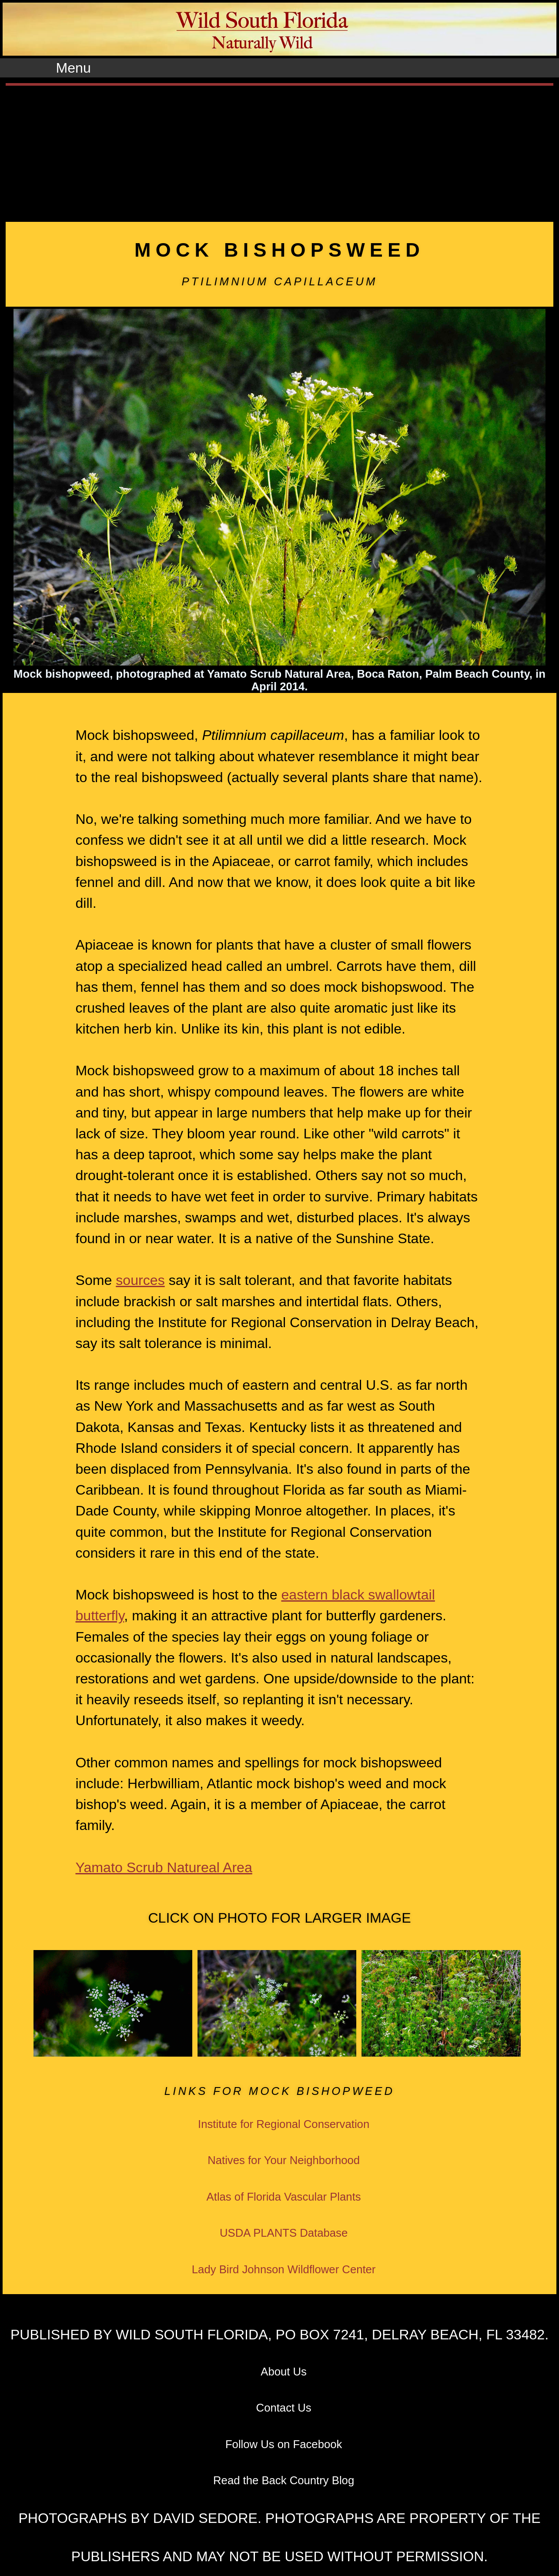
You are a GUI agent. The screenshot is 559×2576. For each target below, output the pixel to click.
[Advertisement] (280, 151)
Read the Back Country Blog (283, 2480)
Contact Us (283, 2408)
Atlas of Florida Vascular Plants (284, 2197)
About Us (284, 2371)
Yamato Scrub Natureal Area (163, 1867)
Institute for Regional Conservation (283, 2124)
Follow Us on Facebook (283, 2444)
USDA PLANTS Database (284, 2233)
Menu (73, 68)
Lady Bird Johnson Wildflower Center (284, 2269)
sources (140, 1280)
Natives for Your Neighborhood (284, 2160)
